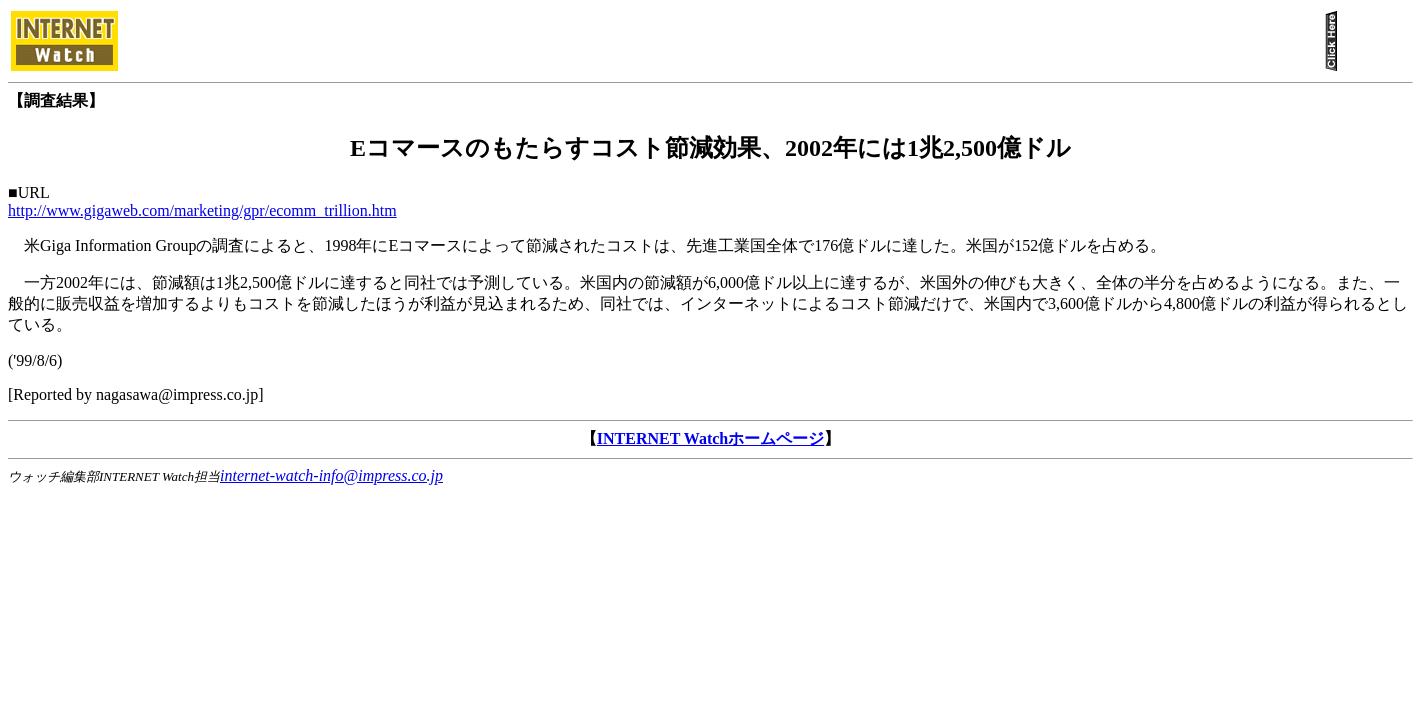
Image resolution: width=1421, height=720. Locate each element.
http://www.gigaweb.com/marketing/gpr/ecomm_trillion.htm (202, 210)
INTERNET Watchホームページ (710, 438)
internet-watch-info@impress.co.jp (331, 475)
